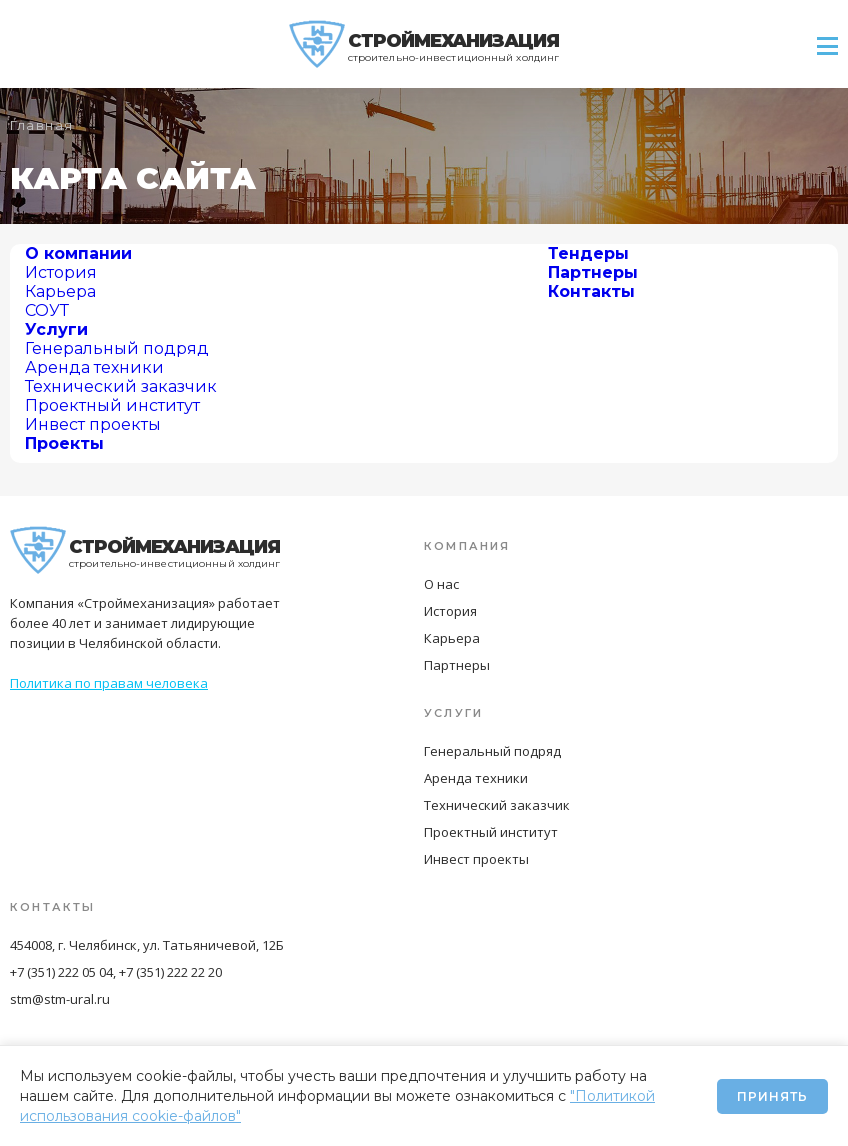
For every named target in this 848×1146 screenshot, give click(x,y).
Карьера (60, 291)
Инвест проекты (93, 424)
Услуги (56, 329)
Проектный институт (112, 405)
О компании (78, 253)
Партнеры (593, 272)
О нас (441, 584)
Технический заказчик (121, 386)
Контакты (591, 291)
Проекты (64, 443)
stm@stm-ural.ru (60, 999)
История (61, 272)
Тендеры (588, 253)
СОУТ (47, 310)
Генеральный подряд (117, 348)
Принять (772, 1096)
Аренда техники (94, 367)
